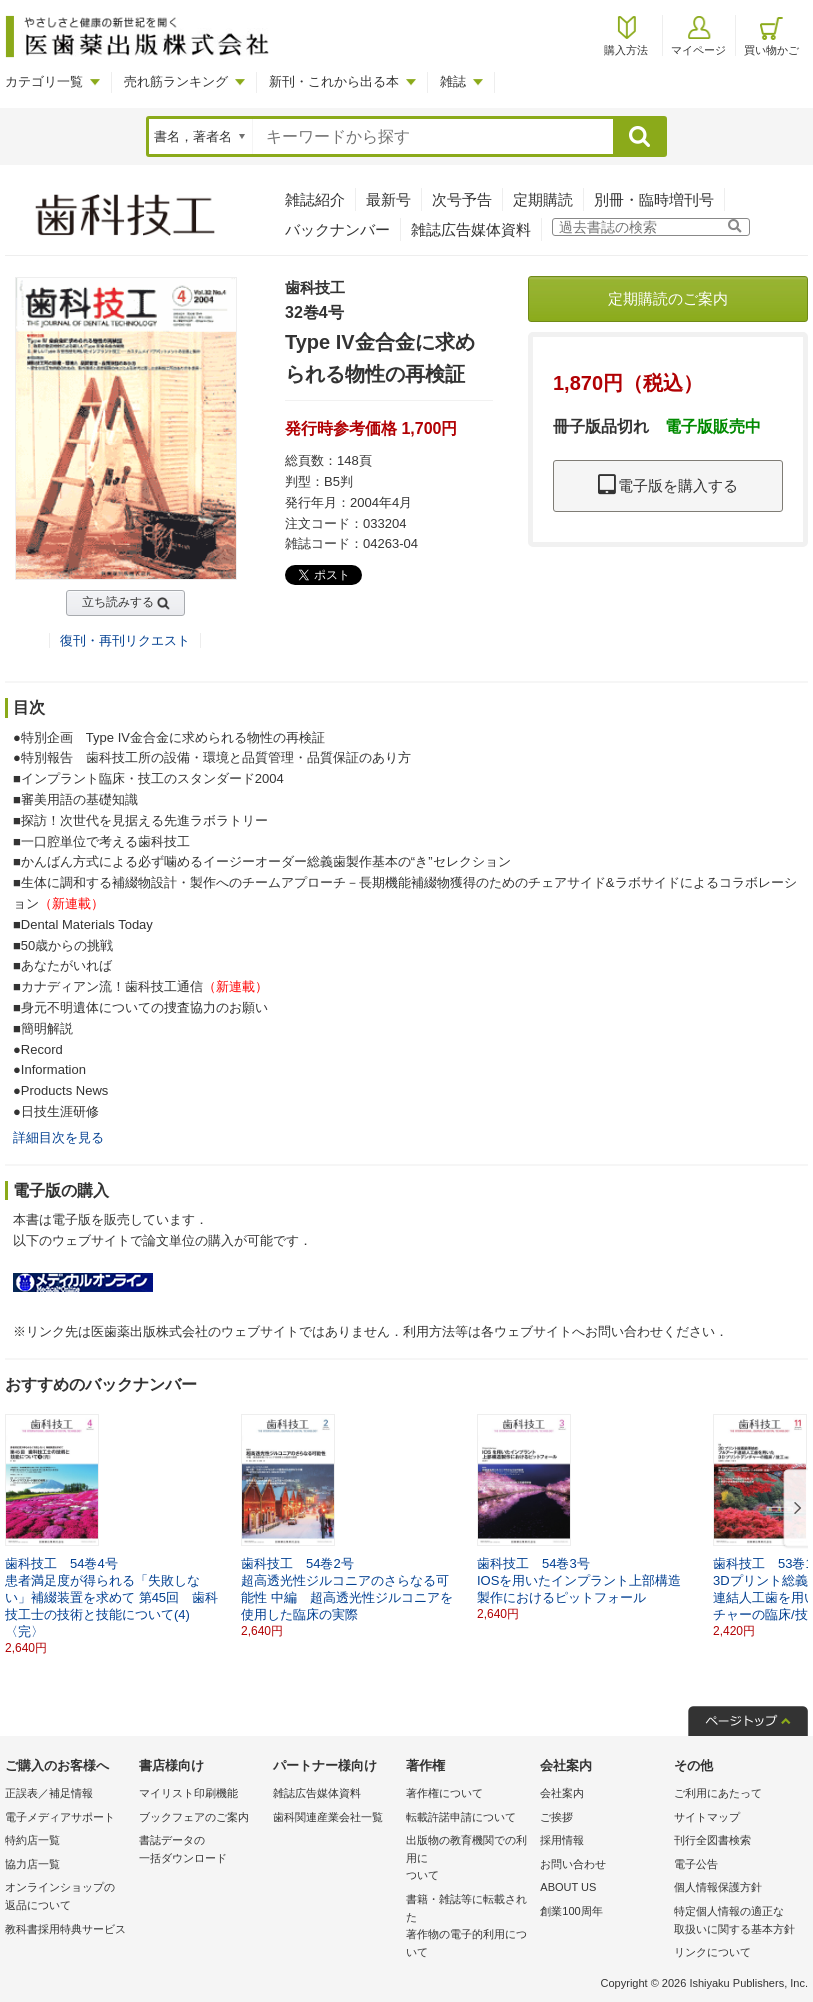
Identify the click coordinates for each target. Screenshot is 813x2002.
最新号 (388, 199)
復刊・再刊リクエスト (125, 640)
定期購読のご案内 (668, 298)
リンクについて (712, 1952)
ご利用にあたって (718, 1793)
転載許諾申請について (461, 1817)
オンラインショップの (67, 1897)
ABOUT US (568, 1887)
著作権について (444, 1793)
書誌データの (201, 1850)
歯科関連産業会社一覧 (328, 1817)
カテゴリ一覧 (44, 81)
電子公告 (696, 1864)
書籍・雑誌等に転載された (468, 1927)
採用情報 (562, 1840)
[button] (794, 1509)
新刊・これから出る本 (334, 81)
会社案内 (562, 1793)
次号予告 (462, 199)
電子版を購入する (668, 485)
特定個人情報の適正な (736, 1921)
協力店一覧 (32, 1864)
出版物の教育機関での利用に (468, 1859)
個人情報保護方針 (718, 1887)
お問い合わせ (573, 1864)
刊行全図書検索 (712, 1840)
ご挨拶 (556, 1817)
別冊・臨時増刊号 (654, 199)
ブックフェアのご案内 (194, 1817)
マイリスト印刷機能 (188, 1793)
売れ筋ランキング (176, 81)
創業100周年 (571, 1911)
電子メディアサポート (60, 1817)
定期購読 (543, 199)
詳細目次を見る (58, 1137)
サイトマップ (707, 1817)
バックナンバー (337, 229)
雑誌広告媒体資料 (471, 229)
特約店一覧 (32, 1840)
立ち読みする (118, 602)
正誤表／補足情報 (49, 1793)
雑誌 (453, 81)
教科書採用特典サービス (65, 1929)
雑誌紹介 (315, 199)
